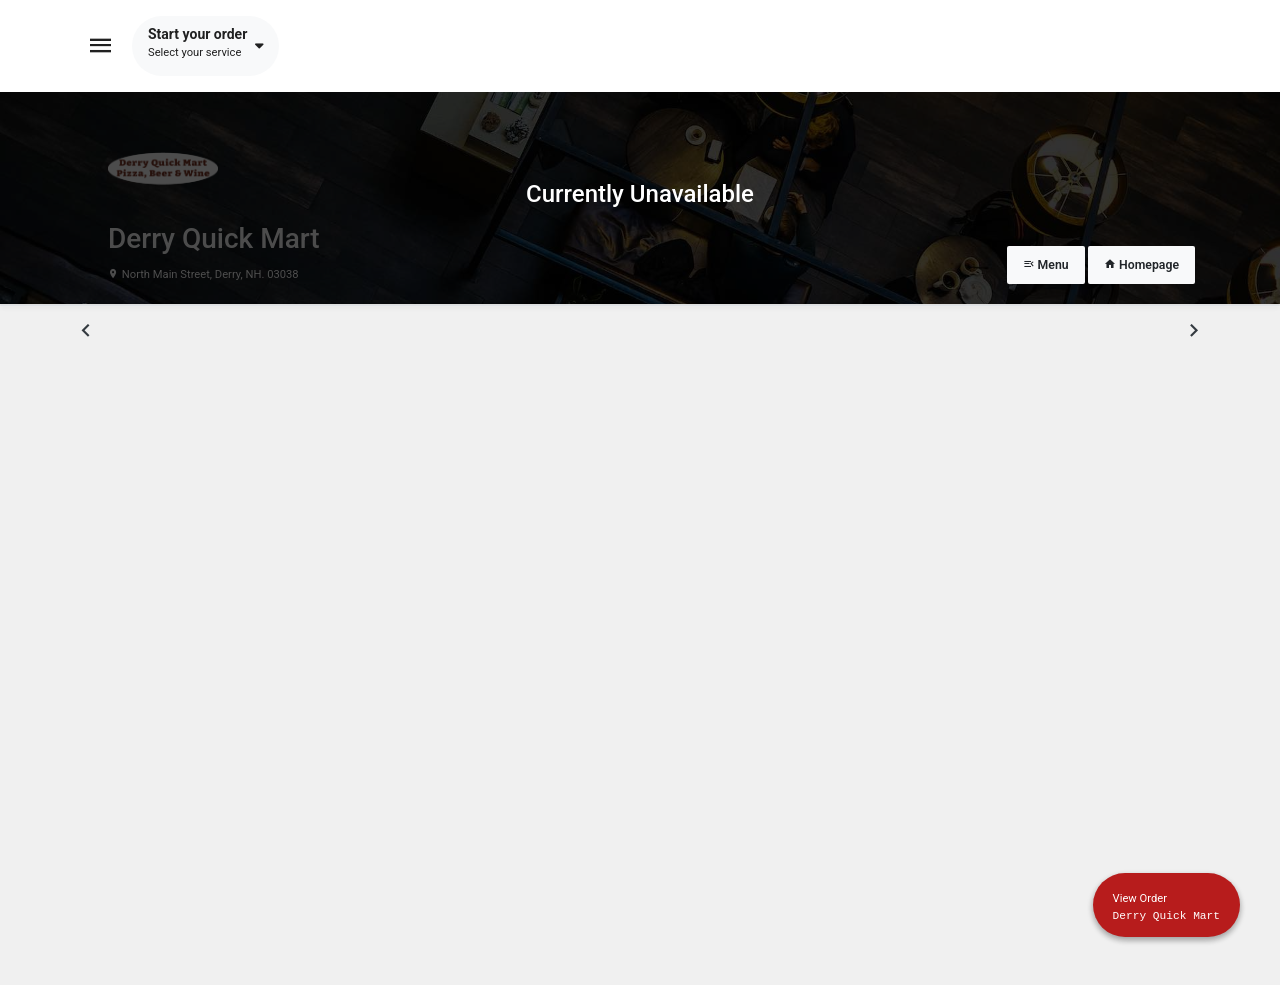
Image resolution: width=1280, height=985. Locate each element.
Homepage (1141, 265)
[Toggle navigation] (101, 46)
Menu (1046, 265)
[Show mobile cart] (1166, 905)
